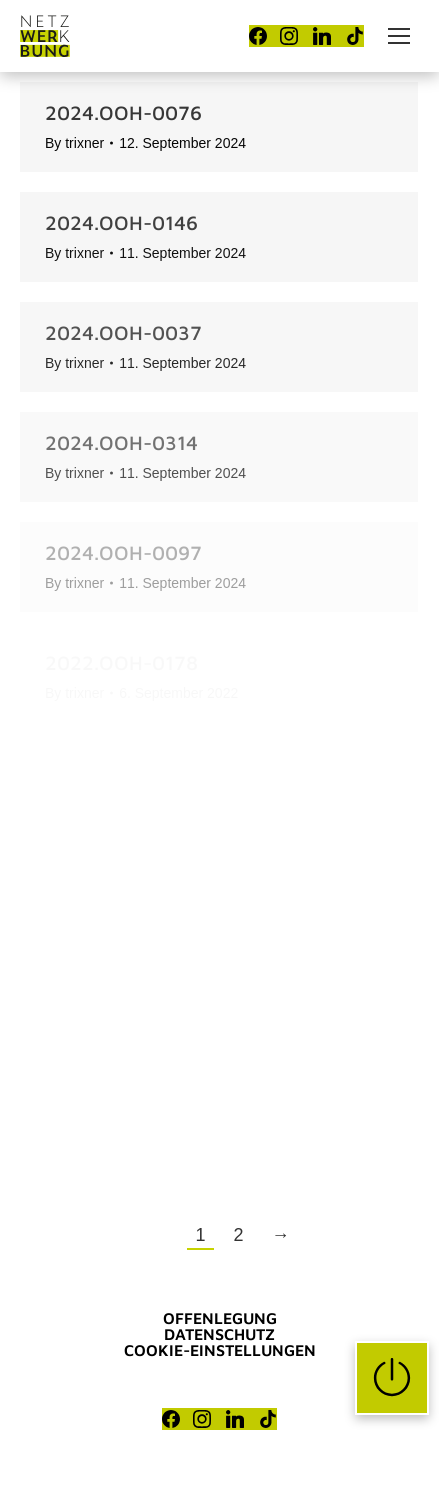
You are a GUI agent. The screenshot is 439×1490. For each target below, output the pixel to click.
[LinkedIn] (322, 36)
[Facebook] (258, 36)
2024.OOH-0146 (121, 222)
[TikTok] (355, 36)
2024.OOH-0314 (121, 442)
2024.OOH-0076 (123, 112)
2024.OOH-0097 (123, 552)
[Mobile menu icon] (399, 36)
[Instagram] (289, 36)
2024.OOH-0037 (123, 332)
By (74, 143)
